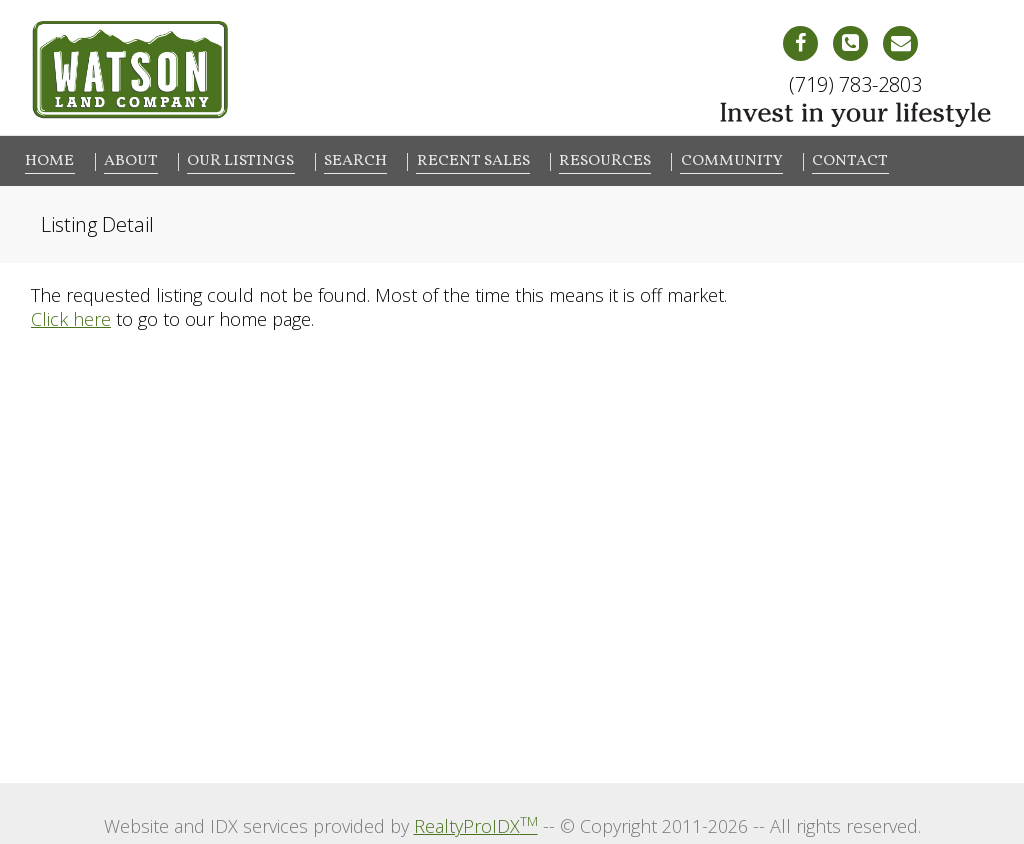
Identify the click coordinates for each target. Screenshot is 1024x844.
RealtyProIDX (476, 822)
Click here (71, 315)
